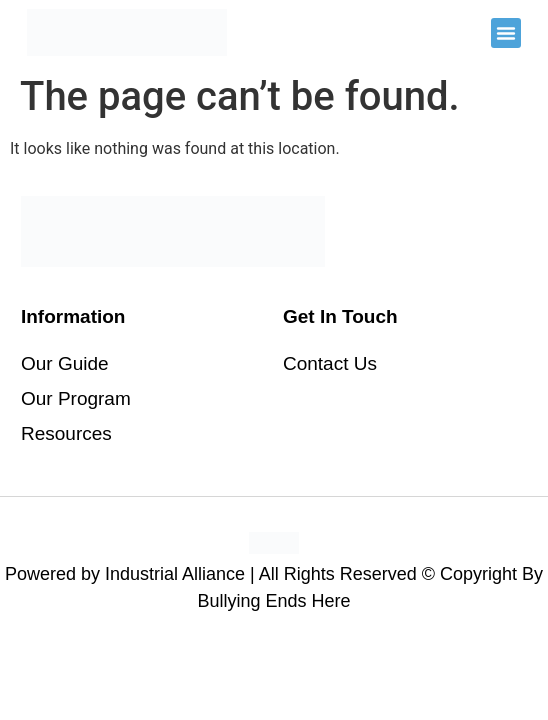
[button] (506, 33)
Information (73, 316)
